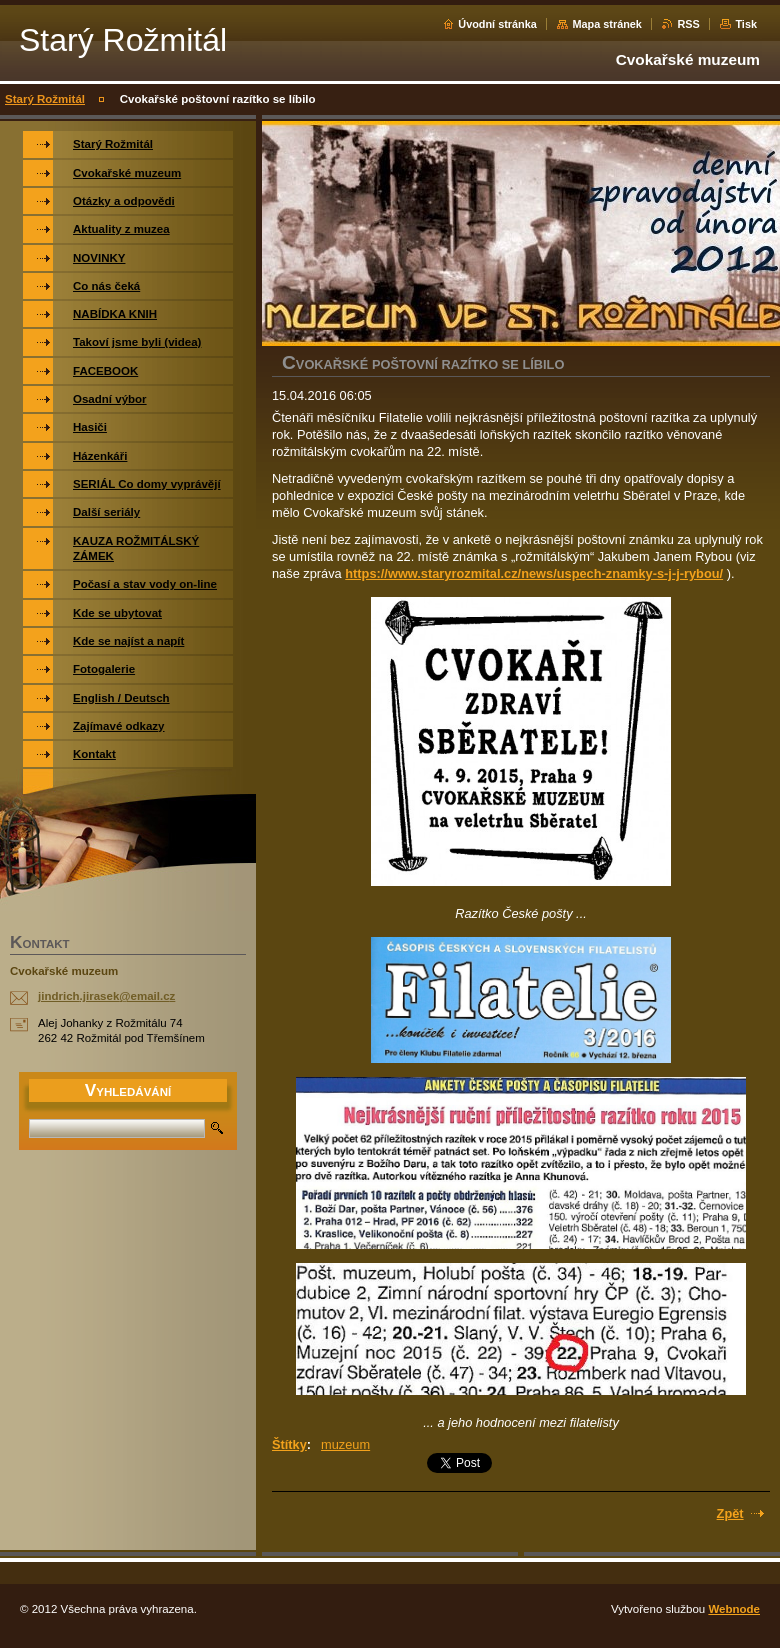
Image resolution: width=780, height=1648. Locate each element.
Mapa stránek (607, 24)
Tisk (746, 24)
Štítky (289, 1444)
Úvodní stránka (497, 24)
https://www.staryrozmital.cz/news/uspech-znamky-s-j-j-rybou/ (534, 573)
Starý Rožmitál (45, 99)
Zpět (730, 1513)
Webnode (734, 1609)
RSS (688, 24)
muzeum (345, 1444)
